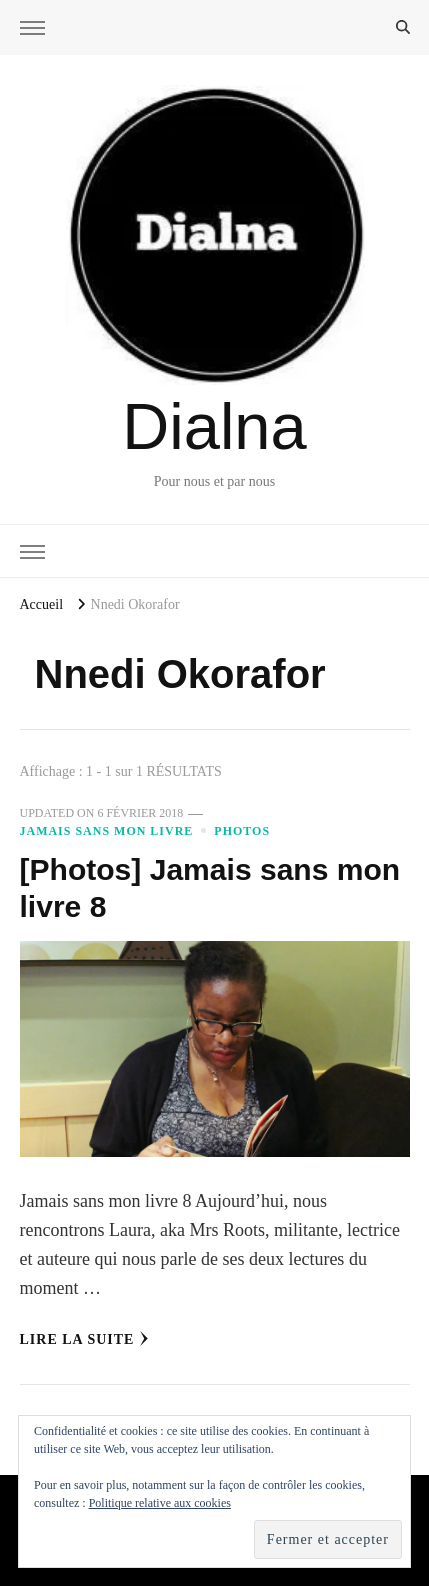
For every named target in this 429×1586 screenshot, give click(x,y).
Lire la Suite (85, 1339)
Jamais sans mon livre (107, 831)
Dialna (214, 426)
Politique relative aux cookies (160, 1503)
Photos (242, 831)
